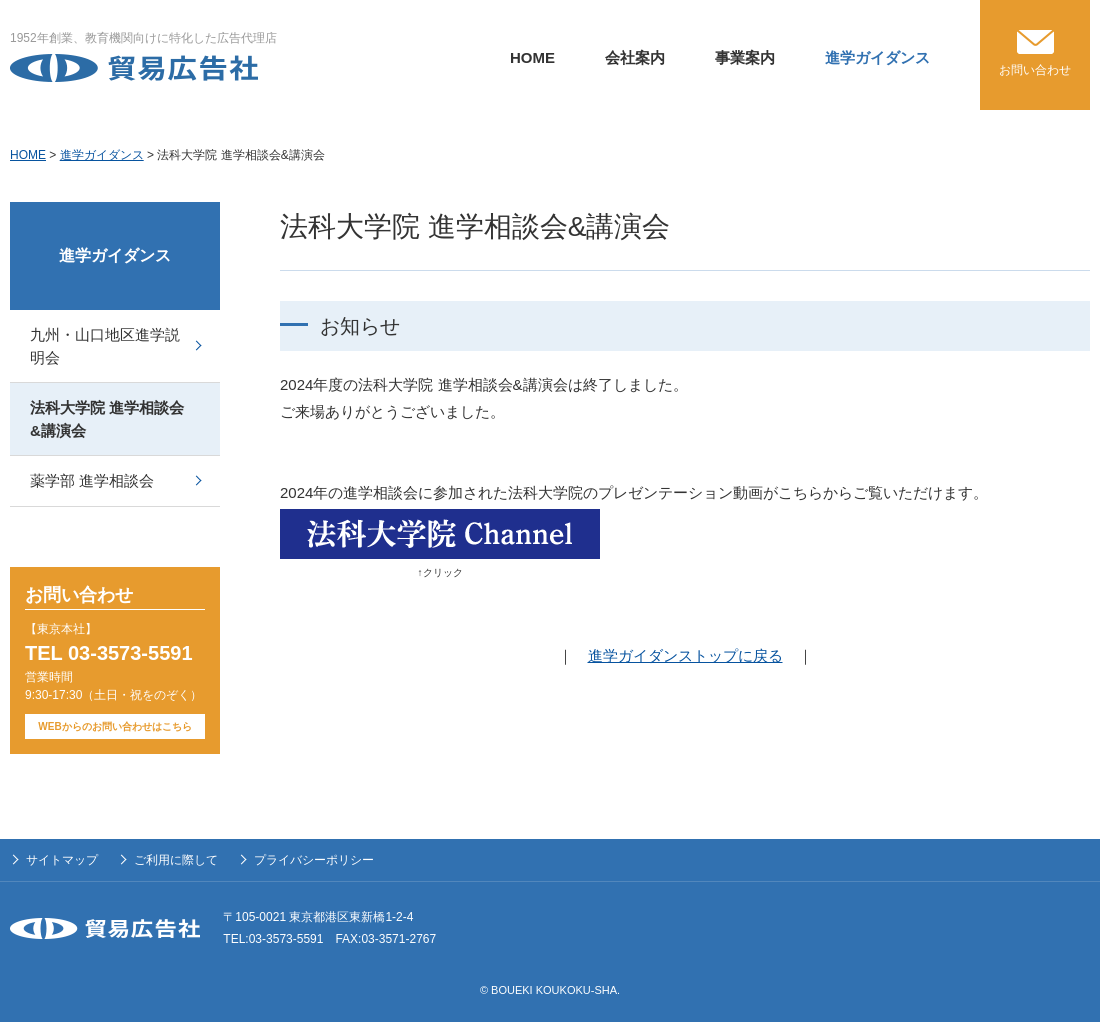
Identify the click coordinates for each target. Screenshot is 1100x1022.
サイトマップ (62, 860)
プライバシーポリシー (314, 860)
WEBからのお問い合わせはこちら (114, 726)
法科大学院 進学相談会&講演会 (107, 419)
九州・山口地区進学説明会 (105, 346)
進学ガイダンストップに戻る (685, 655)
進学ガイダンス (877, 57)
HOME (532, 57)
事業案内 (745, 57)
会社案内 (635, 57)
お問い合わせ (1035, 70)
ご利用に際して (176, 860)
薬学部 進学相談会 (92, 480)
